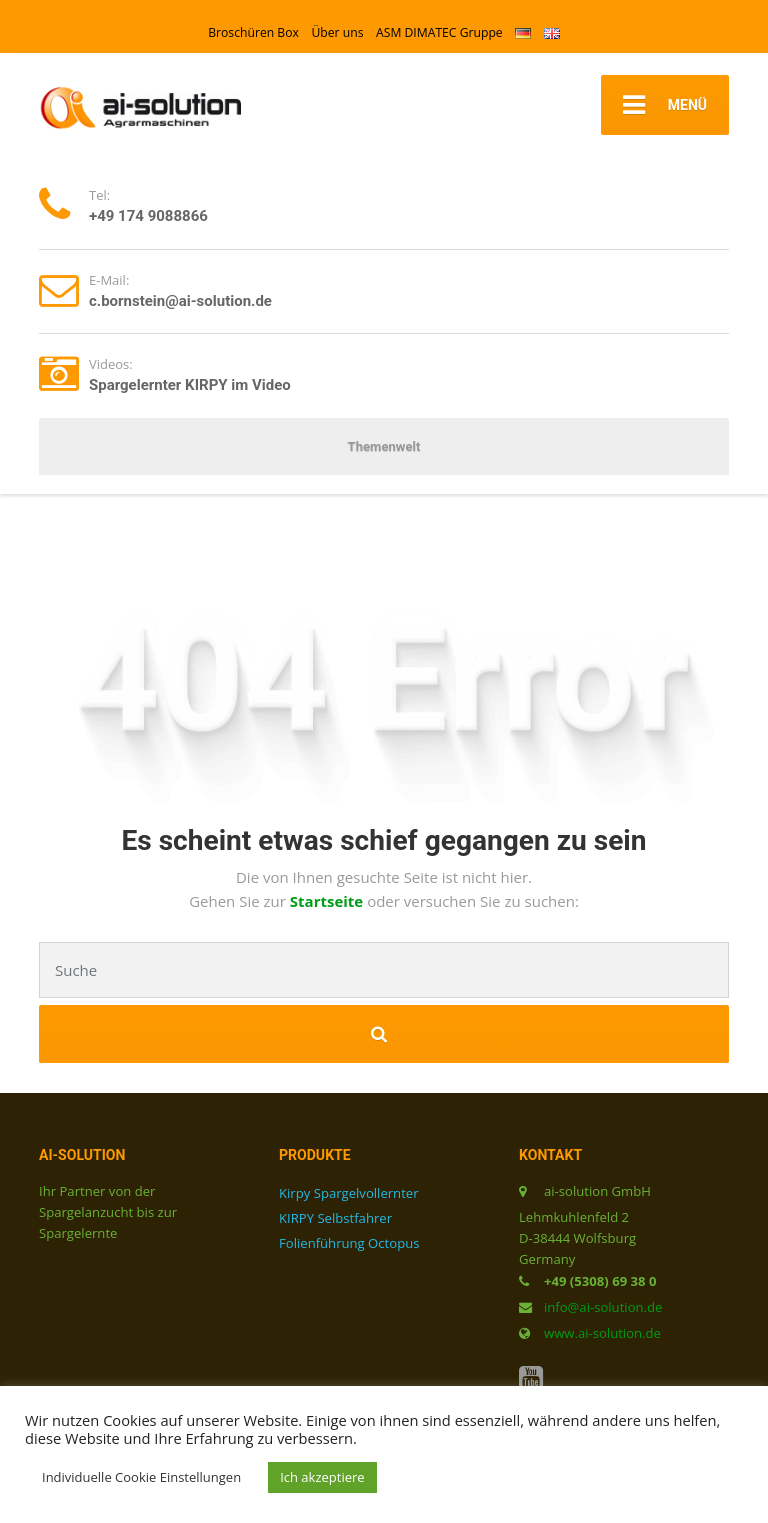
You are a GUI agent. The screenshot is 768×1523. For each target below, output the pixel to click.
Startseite (328, 901)
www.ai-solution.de (602, 1333)
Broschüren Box (253, 32)
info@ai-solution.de (603, 1307)
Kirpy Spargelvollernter (349, 1193)
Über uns (337, 32)
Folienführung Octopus (349, 1243)
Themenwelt (384, 446)
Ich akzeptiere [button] (322, 1477)
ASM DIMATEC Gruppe (439, 32)
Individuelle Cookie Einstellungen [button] (141, 1477)
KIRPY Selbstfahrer (335, 1218)
